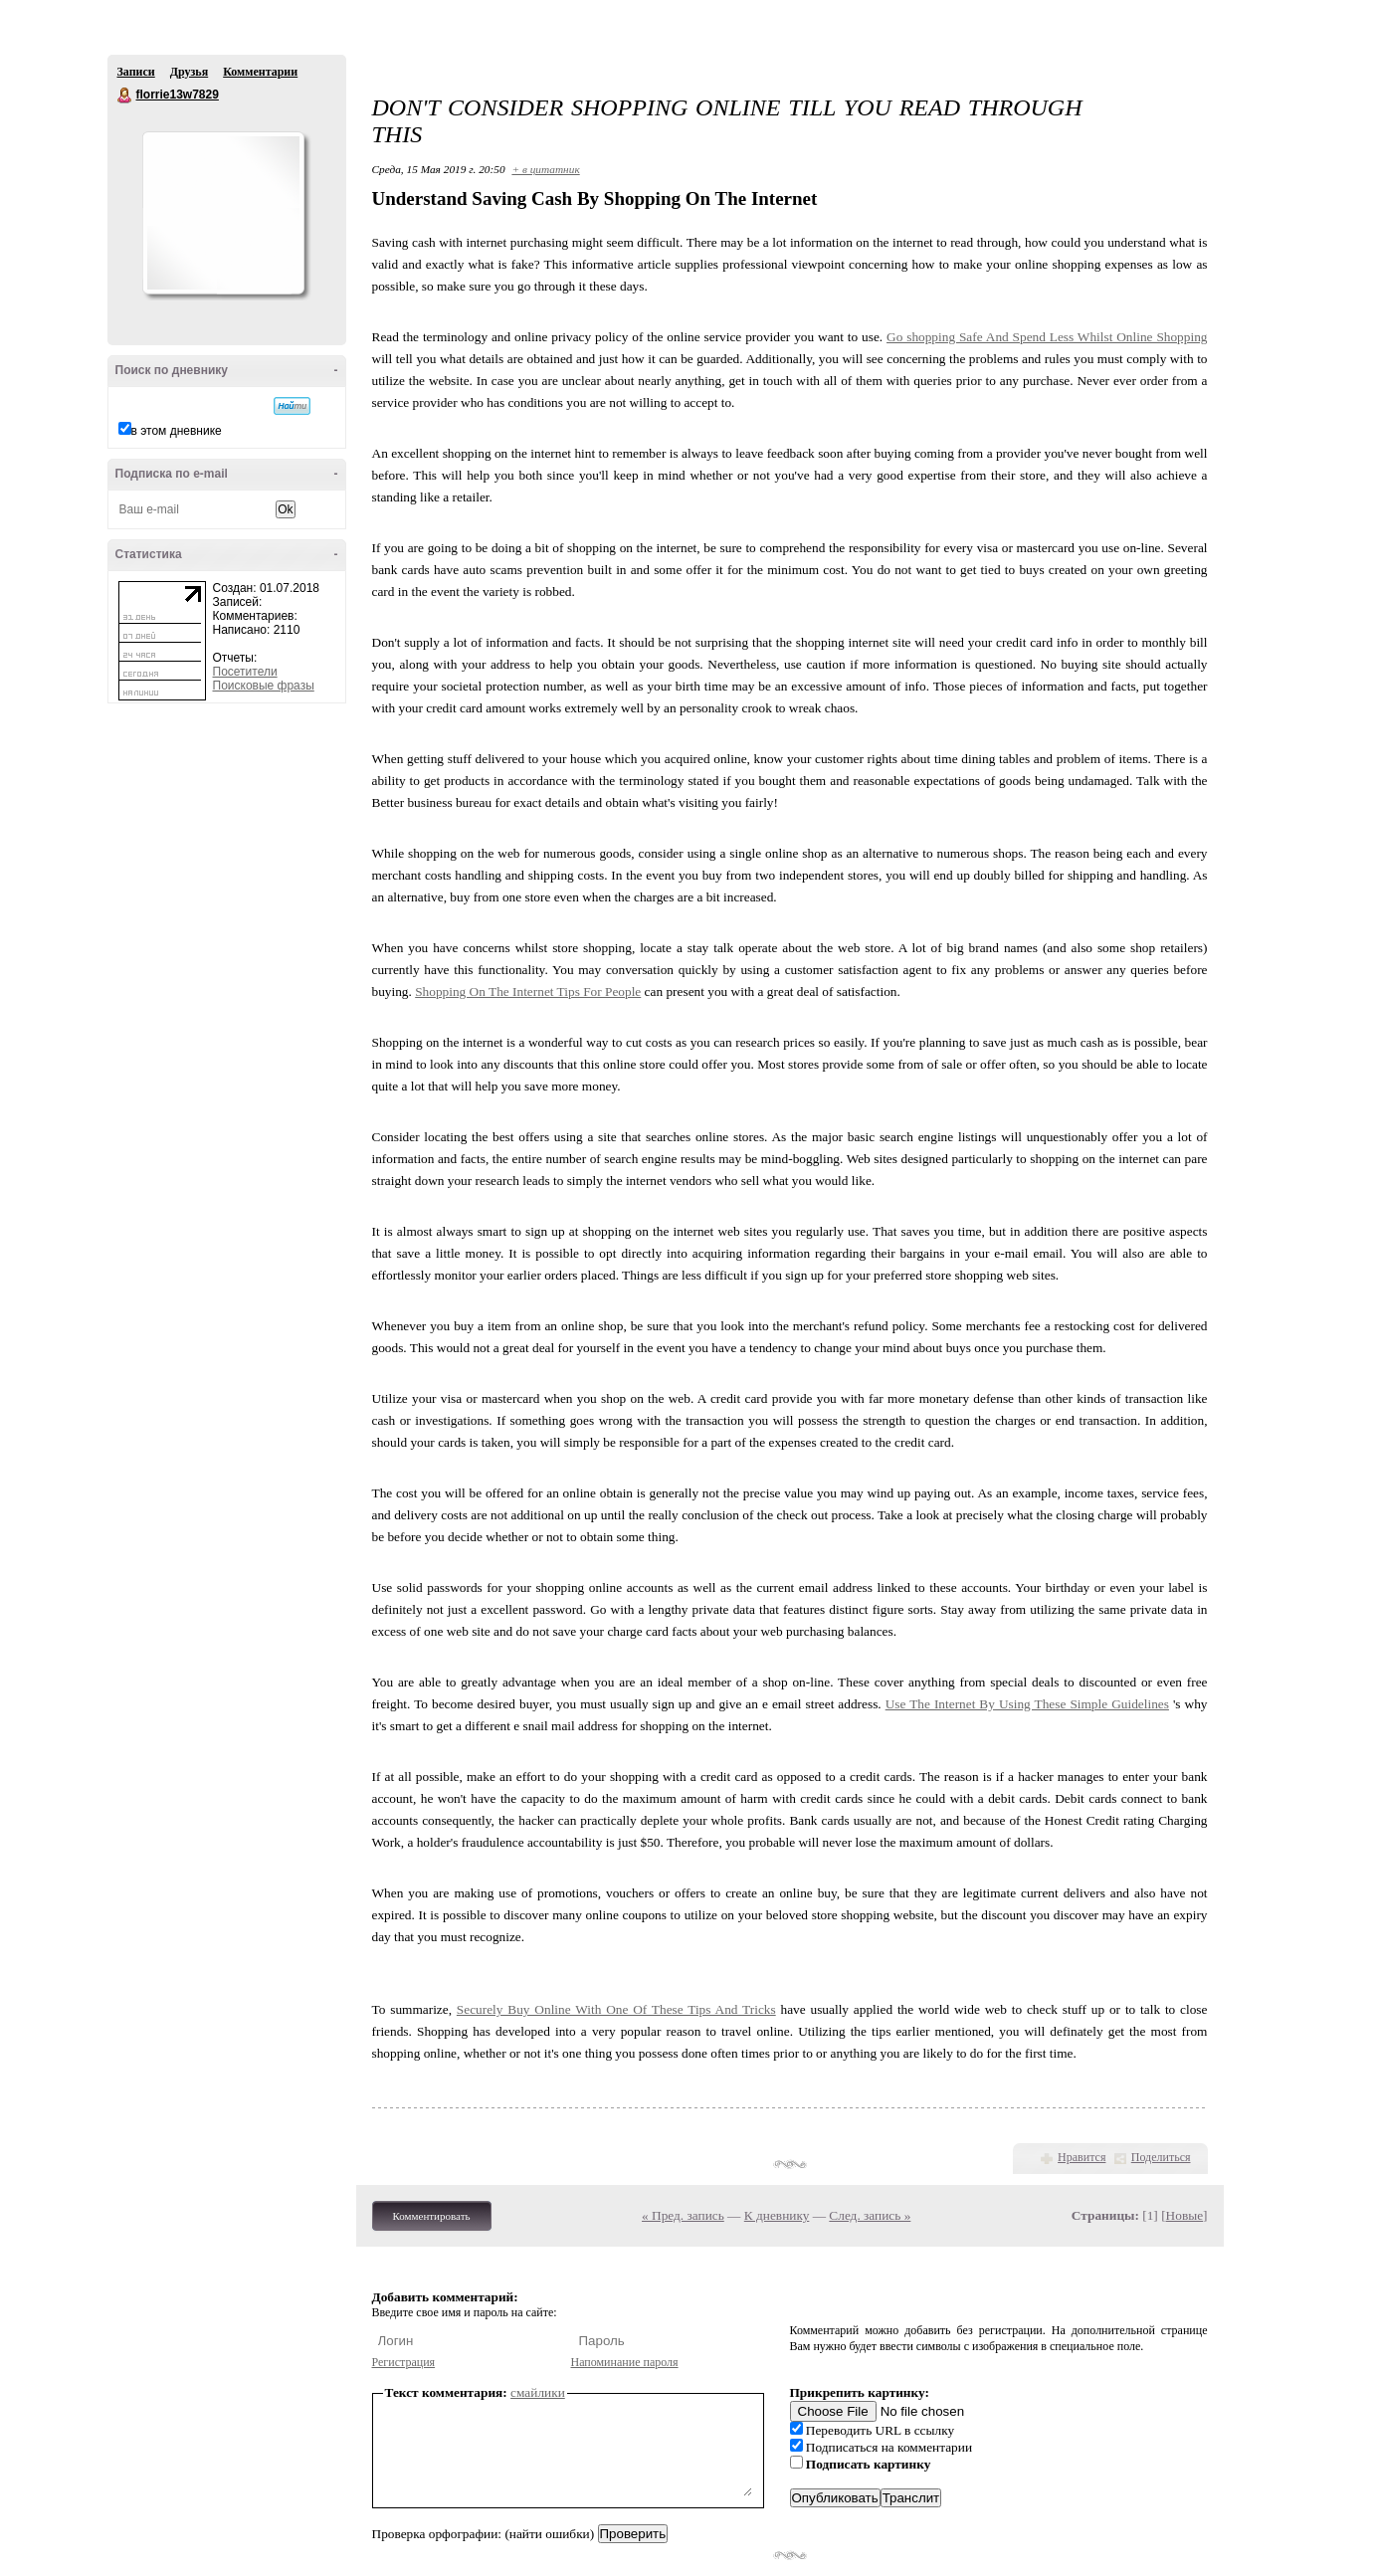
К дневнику (777, 2215)
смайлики (537, 2392)
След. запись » (869, 2215)
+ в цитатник (545, 169)
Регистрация (404, 2362)
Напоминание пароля (625, 2362)
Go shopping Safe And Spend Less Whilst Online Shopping (1046, 336)
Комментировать (432, 2216)
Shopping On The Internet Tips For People (528, 991)
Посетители (245, 672)
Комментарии (260, 72)
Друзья (189, 72)
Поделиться (1161, 2157)
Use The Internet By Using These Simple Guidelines (1027, 1703)
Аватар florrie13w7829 (222, 213)
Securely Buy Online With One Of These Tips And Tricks (616, 2009)
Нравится (1081, 2157)
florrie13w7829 (125, 95)
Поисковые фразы (263, 686)
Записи (136, 72)
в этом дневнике (176, 431)
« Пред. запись (683, 2215)
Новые (1184, 2215)
